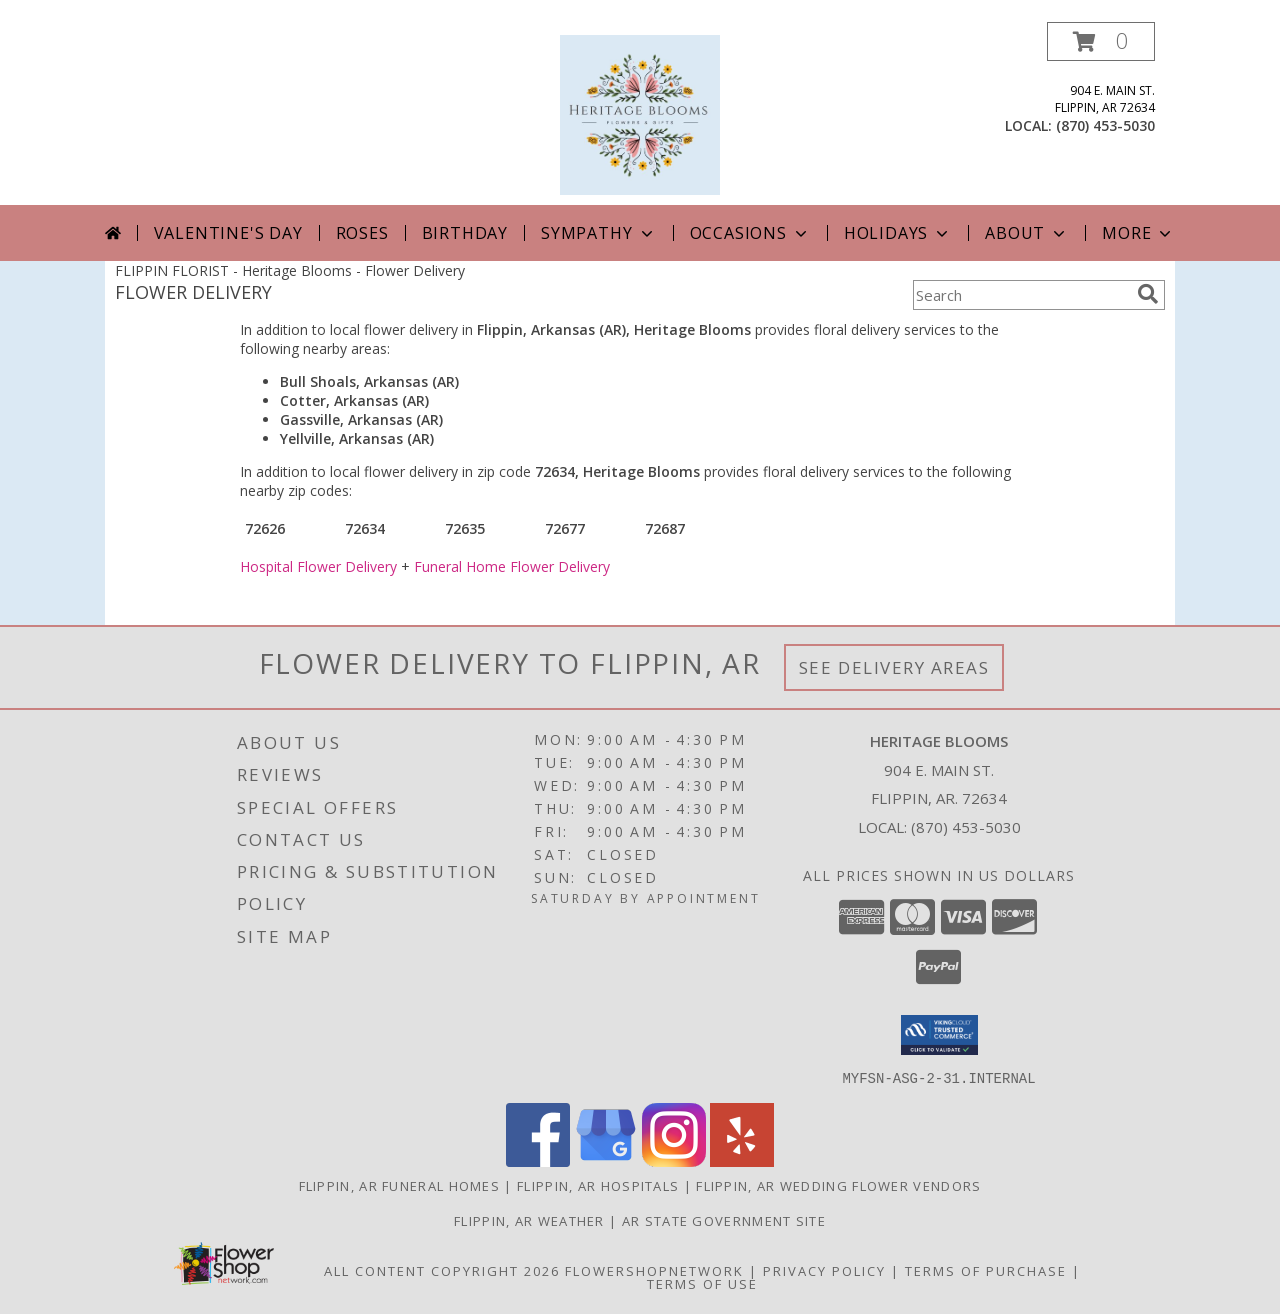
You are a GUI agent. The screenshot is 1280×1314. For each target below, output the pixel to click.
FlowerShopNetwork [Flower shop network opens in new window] (654, 1270)
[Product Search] (1021, 295)
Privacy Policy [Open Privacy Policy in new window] (824, 1270)
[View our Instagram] (674, 1160)
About (1027, 233)
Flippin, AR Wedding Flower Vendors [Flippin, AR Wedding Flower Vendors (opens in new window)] (838, 1185)
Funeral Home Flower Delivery (512, 566)
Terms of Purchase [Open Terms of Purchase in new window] (986, 1270)
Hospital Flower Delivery (318, 566)
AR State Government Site (724, 1220)
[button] (1101, 41)
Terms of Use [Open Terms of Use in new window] (702, 1283)
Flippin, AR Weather (529, 1220)
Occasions (750, 233)
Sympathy (598, 233)
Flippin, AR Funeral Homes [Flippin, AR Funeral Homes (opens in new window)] (400, 1185)
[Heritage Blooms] (640, 113)
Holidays (898, 233)
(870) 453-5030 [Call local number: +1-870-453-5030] (1105, 125)
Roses (362, 233)
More (1138, 233)
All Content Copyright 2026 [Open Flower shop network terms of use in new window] (442, 1270)
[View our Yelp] (742, 1160)
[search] (1148, 294)
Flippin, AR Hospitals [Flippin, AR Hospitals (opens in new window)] (598, 1185)
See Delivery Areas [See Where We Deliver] (894, 667)
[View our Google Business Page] (606, 1160)
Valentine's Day (228, 233)
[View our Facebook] (538, 1160)
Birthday (465, 233)
